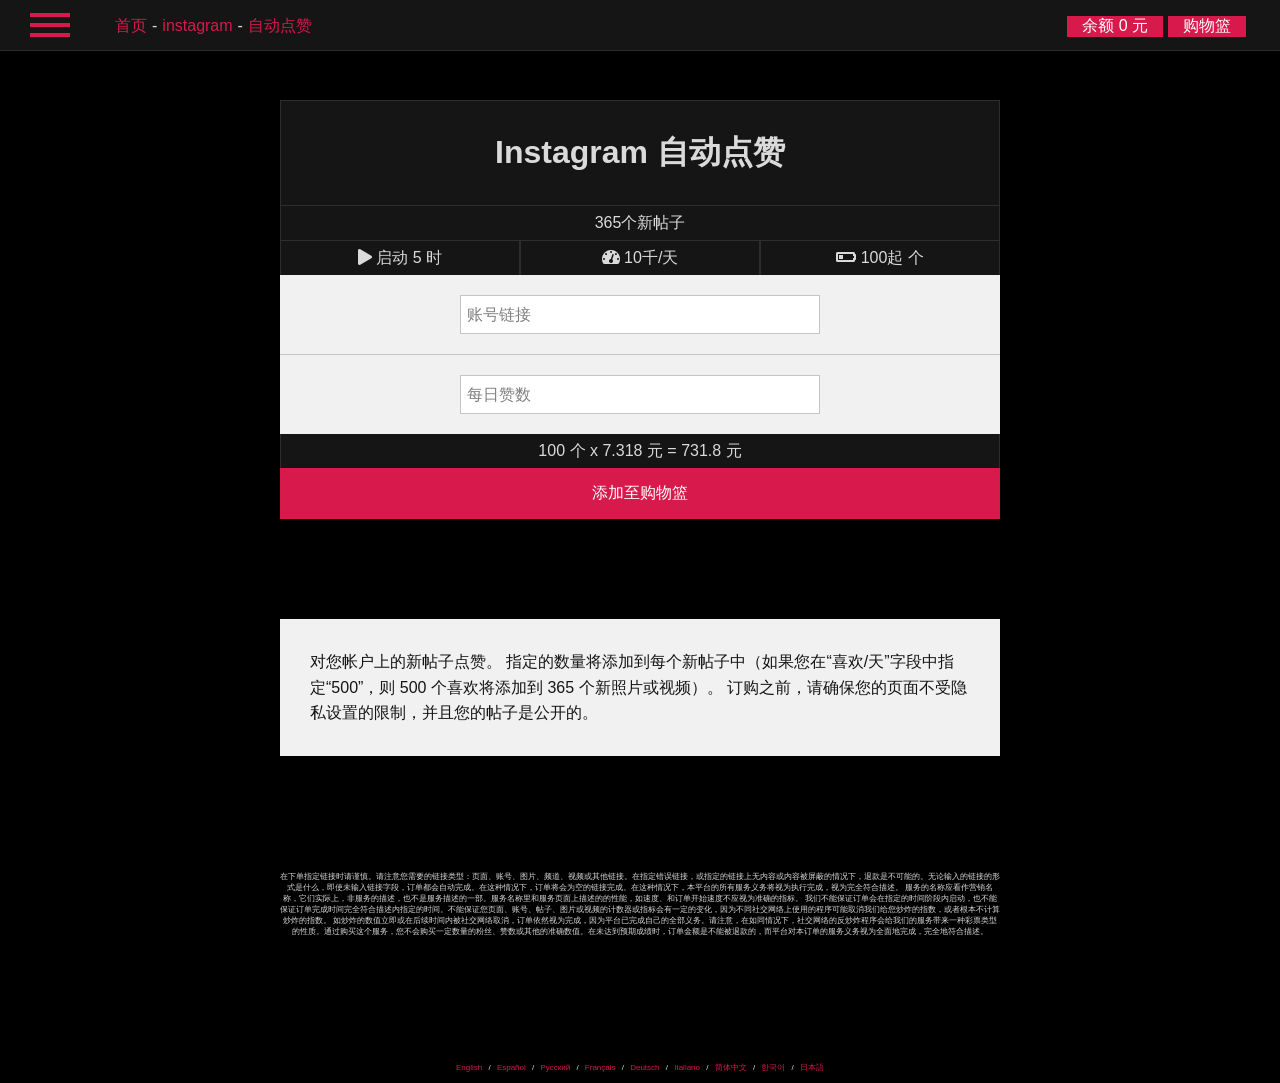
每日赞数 (499, 394)
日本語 (812, 1067)
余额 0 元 (1115, 25)
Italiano (687, 1067)
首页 (131, 25)
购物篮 (1207, 25)
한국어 (773, 1067)
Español (511, 1067)
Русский (555, 1067)
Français (600, 1067)
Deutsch (644, 1067)
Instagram (197, 25)
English (469, 1067)
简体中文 (731, 1067)
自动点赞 (280, 25)
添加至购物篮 (640, 492)
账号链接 (499, 314)
